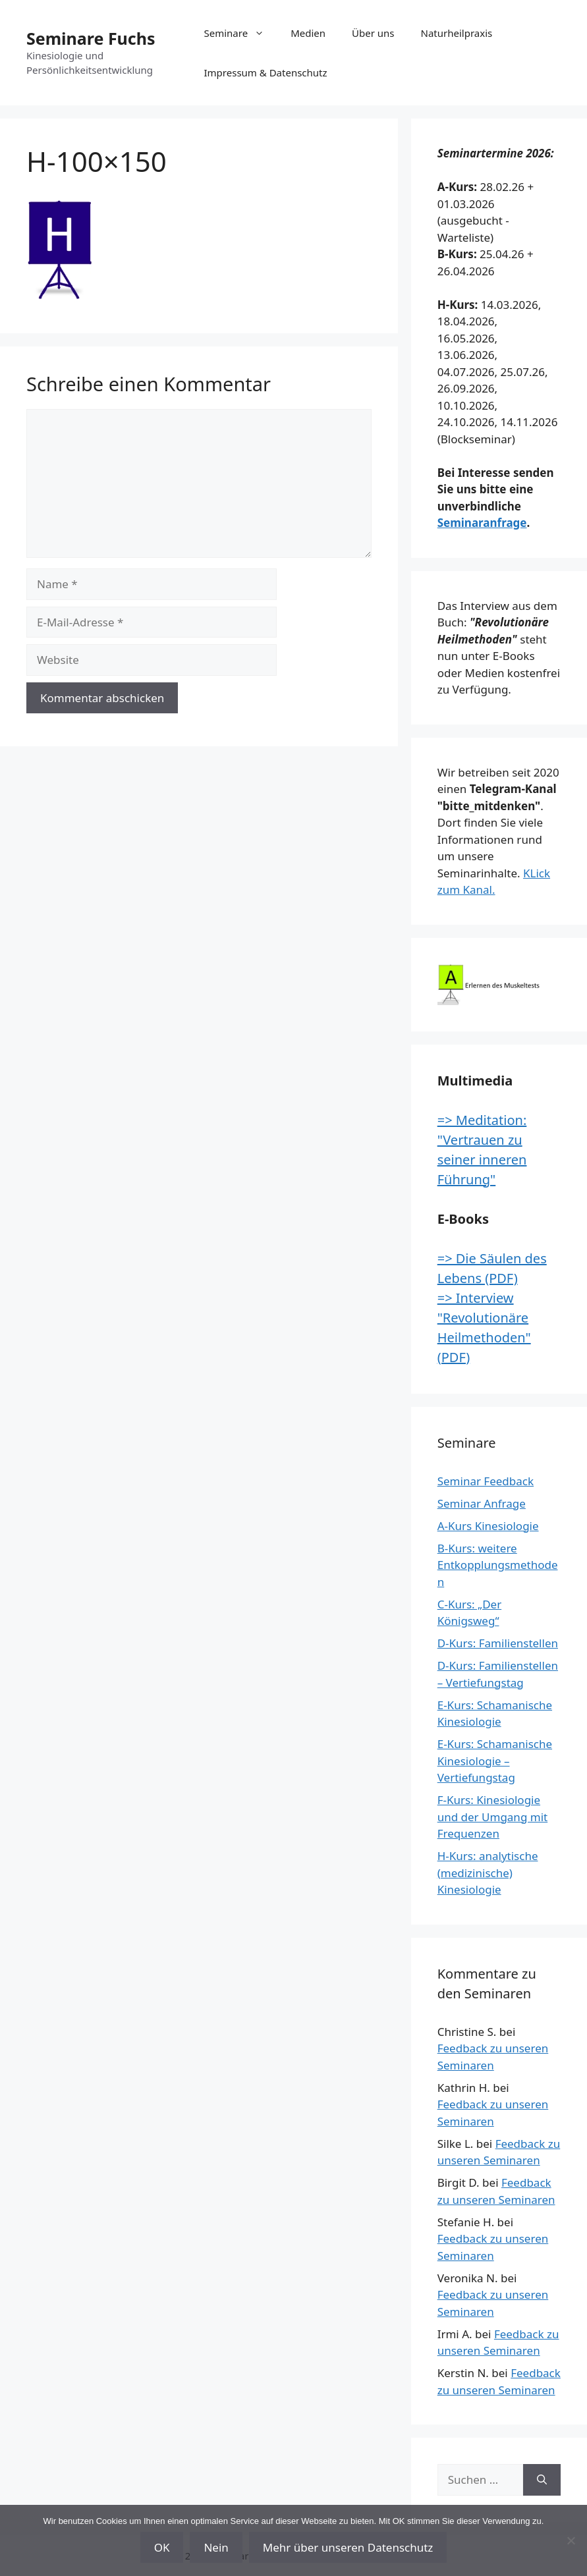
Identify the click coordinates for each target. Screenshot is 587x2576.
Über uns (373, 33)
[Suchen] (542, 2480)
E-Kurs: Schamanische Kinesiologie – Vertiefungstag (494, 1760)
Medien (308, 33)
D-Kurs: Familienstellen (497, 1643)
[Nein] (570, 2540)
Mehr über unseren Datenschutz (348, 2547)
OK (162, 2547)
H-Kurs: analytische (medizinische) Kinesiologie (487, 1872)
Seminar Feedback (485, 1481)
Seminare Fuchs (90, 38)
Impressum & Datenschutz (265, 72)
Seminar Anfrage (481, 1503)
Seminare (241, 33)
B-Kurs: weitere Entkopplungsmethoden (497, 1565)
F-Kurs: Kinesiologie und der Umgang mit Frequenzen (492, 1816)
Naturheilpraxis (457, 33)
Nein (216, 2547)
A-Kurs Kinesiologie (488, 1525)
